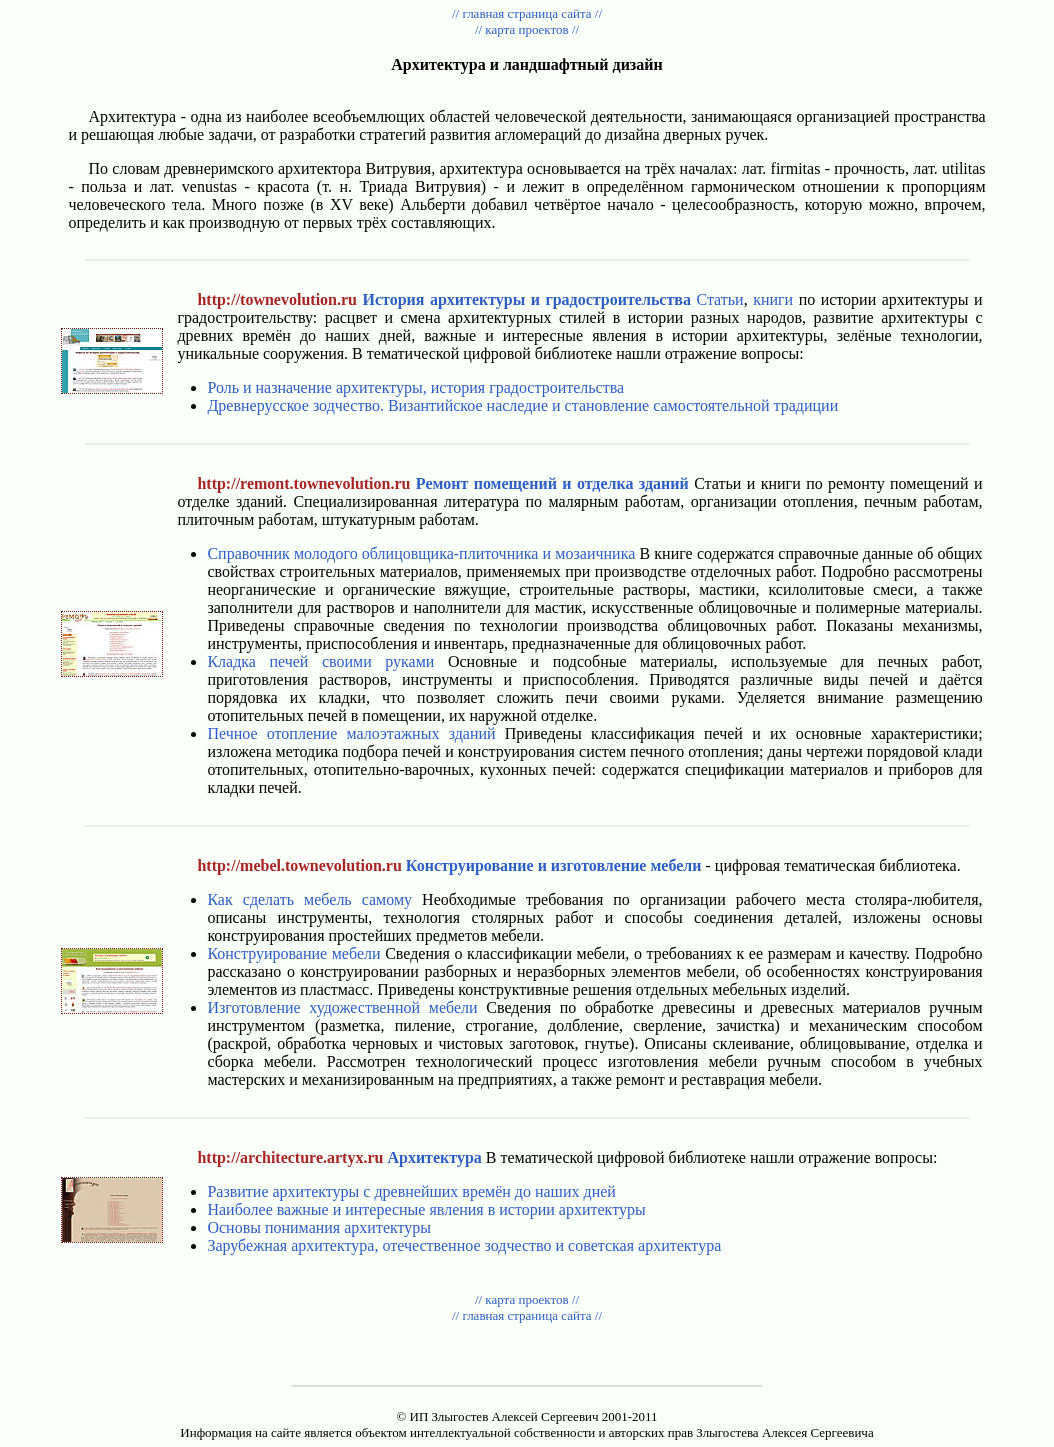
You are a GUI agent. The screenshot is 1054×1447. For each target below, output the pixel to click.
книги (773, 299)
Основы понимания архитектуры (319, 1227)
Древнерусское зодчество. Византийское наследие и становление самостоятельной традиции (522, 405)
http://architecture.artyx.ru (290, 1157)
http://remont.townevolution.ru (303, 483)
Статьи (719, 299)
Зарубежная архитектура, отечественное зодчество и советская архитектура (464, 1245)
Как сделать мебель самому (309, 899)
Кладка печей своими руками (320, 661)
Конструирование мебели (293, 953)
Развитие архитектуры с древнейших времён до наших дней (411, 1191)
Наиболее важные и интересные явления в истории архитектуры (426, 1209)
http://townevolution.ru (277, 299)
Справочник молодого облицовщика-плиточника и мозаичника (421, 553)
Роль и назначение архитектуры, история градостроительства (415, 387)
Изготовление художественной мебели (342, 1007)
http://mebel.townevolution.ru (299, 865)
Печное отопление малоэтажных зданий (351, 733)
